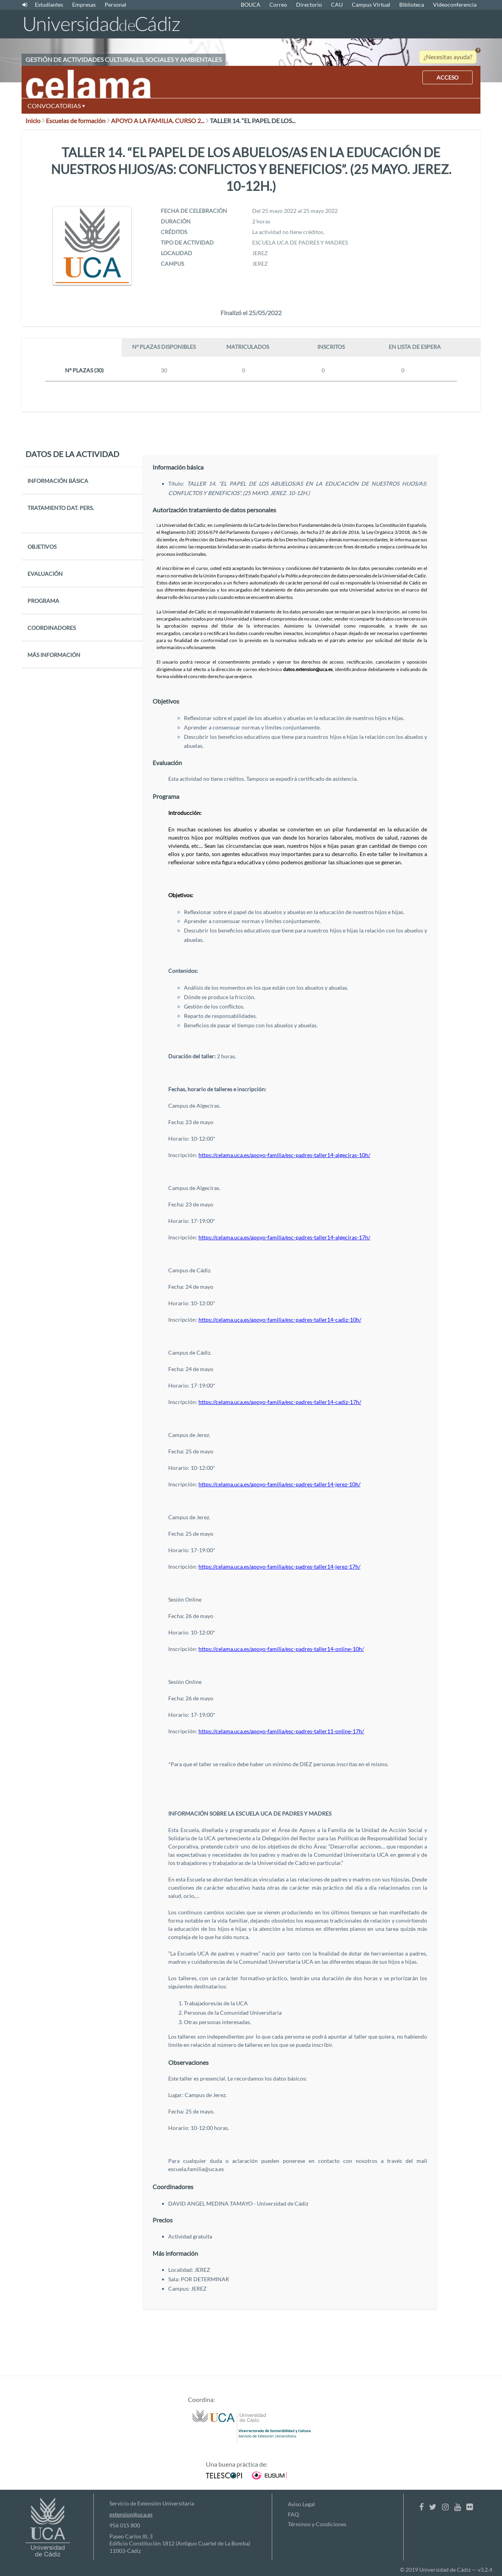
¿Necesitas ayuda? (448, 56)
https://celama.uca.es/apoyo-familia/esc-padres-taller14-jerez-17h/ (279, 1566)
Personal (115, 4)
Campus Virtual (371, 4)
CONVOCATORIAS (56, 105)
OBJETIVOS (41, 546)
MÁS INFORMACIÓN (53, 654)
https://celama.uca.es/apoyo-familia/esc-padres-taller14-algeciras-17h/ (284, 1237)
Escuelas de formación (78, 120)
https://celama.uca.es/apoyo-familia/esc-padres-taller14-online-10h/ (281, 1648)
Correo (278, 4)
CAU (337, 4)
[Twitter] (433, 2506)
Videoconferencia (455, 4)
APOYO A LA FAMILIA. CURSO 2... (160, 120)
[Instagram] (445, 2506)
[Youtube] (457, 2506)
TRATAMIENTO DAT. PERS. (60, 507)
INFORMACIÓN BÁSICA (57, 480)
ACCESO (447, 77)
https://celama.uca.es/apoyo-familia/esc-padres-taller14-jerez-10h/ (279, 1484)
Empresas (84, 4)
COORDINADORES (51, 627)
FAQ (293, 2514)
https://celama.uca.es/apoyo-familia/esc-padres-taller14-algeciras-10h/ (284, 1155)
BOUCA (250, 4)
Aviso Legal (301, 2504)
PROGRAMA (43, 600)
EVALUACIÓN (45, 573)
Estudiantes (49, 4)
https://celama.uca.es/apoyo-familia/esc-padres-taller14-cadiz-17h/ (279, 1402)
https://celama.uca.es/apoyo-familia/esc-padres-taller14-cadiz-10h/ (279, 1319)
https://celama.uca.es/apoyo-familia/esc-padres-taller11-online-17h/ (281, 1731)
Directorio (309, 4)
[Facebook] (421, 2506)
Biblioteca (411, 4)
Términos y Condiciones (317, 2524)
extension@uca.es (131, 2514)
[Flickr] (469, 2506)
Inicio (35, 120)
